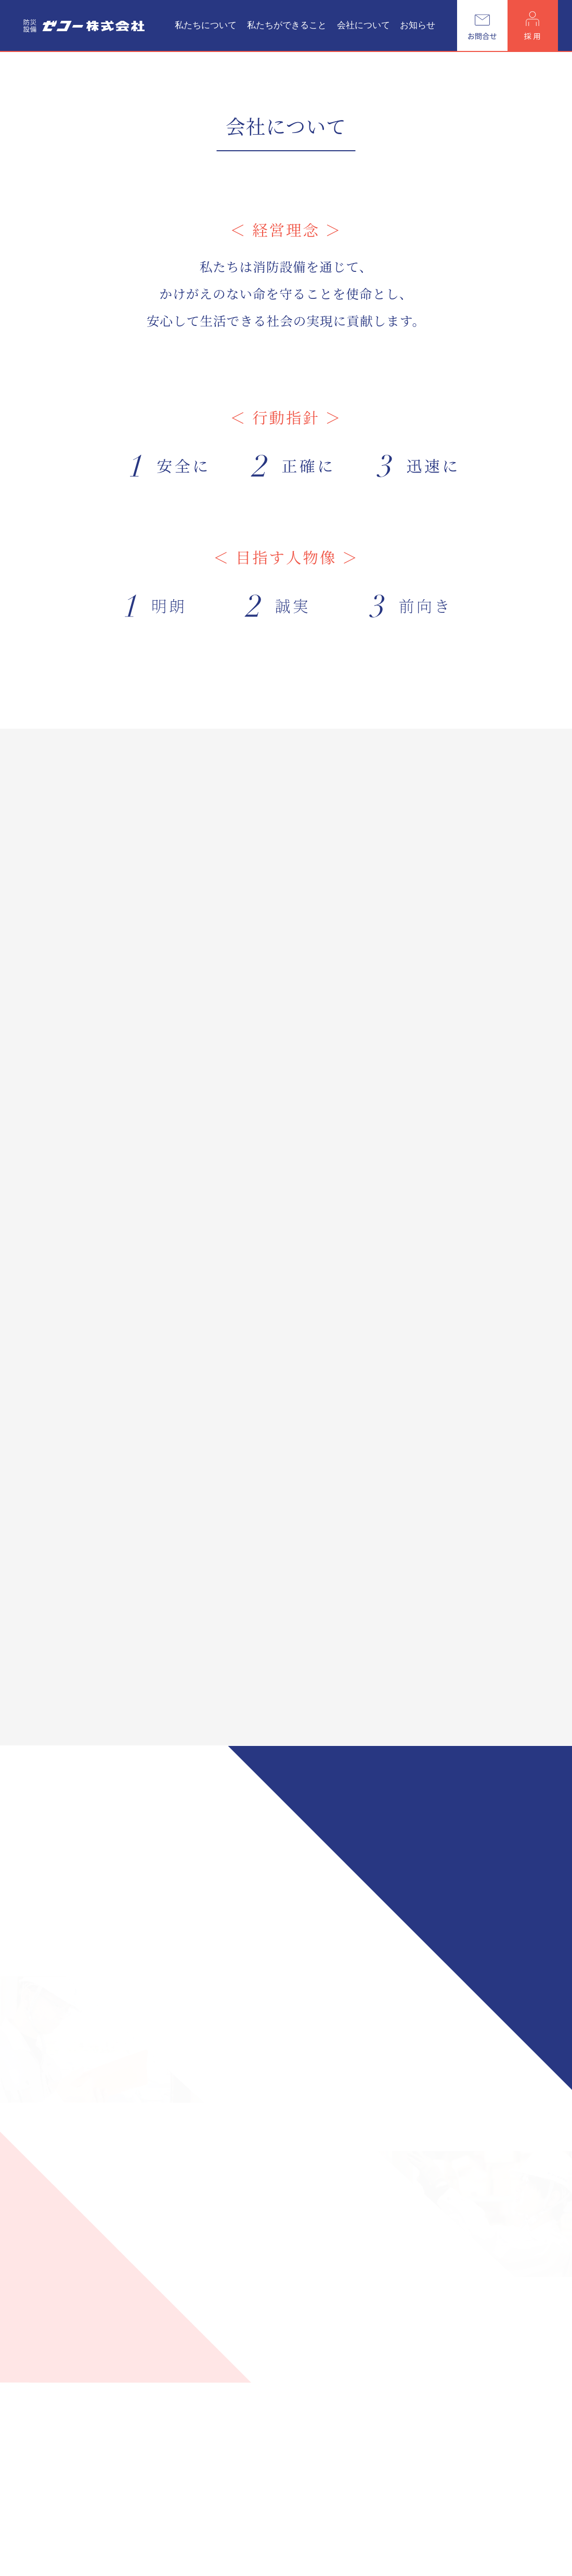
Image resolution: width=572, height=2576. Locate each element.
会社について (363, 25)
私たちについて (206, 25)
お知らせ (417, 25)
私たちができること (287, 25)
